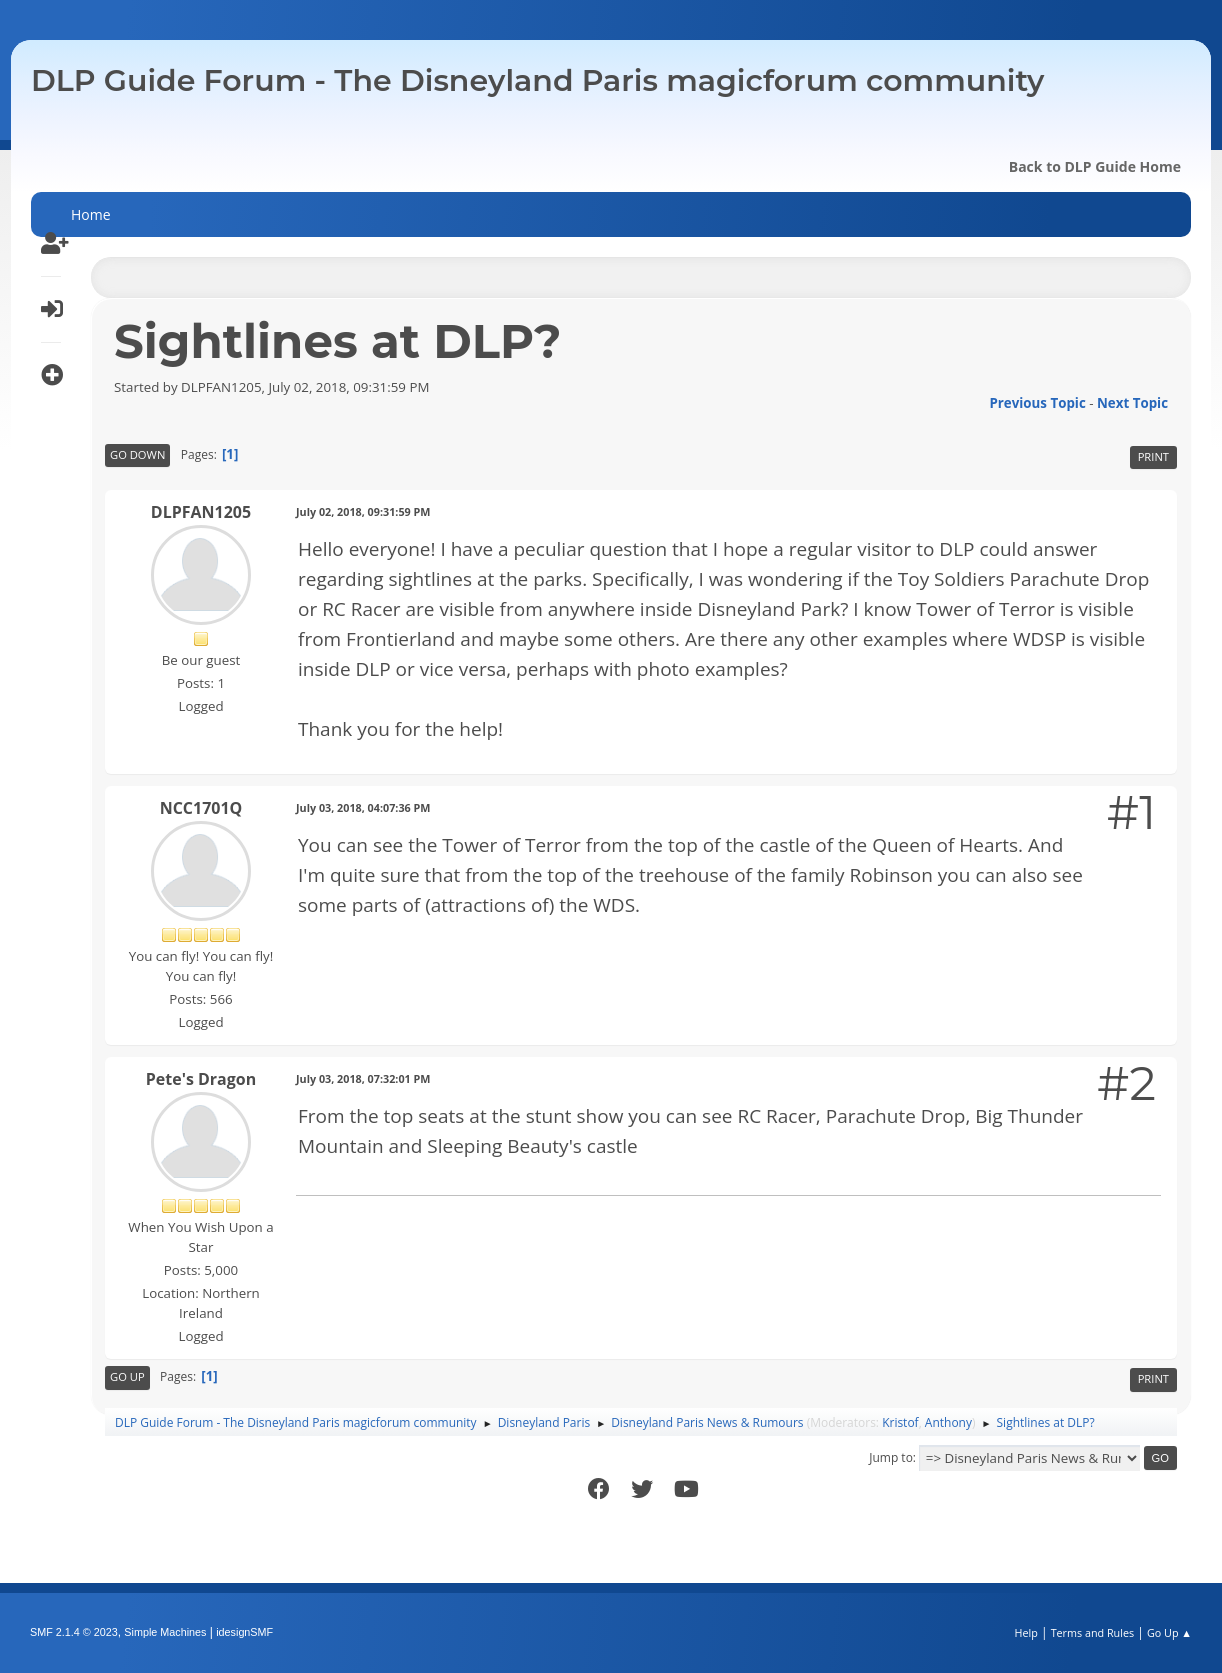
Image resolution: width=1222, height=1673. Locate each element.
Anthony (948, 1422)
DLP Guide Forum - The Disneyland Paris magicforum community (537, 80)
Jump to (891, 1457)
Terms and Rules (1093, 1632)
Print (1153, 456)
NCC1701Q (201, 808)
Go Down (137, 454)
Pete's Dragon (201, 1079)
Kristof (900, 1422)
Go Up (127, 1376)
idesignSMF (244, 1632)
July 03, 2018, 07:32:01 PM (363, 1078)
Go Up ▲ (1169, 1632)
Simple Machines (165, 1632)
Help (1025, 1632)
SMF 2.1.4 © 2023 (74, 1632)
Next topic (1132, 403)
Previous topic (1037, 403)
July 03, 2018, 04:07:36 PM (363, 807)
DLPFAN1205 (201, 512)
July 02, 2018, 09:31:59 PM (363, 511)
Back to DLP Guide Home (1095, 166)
